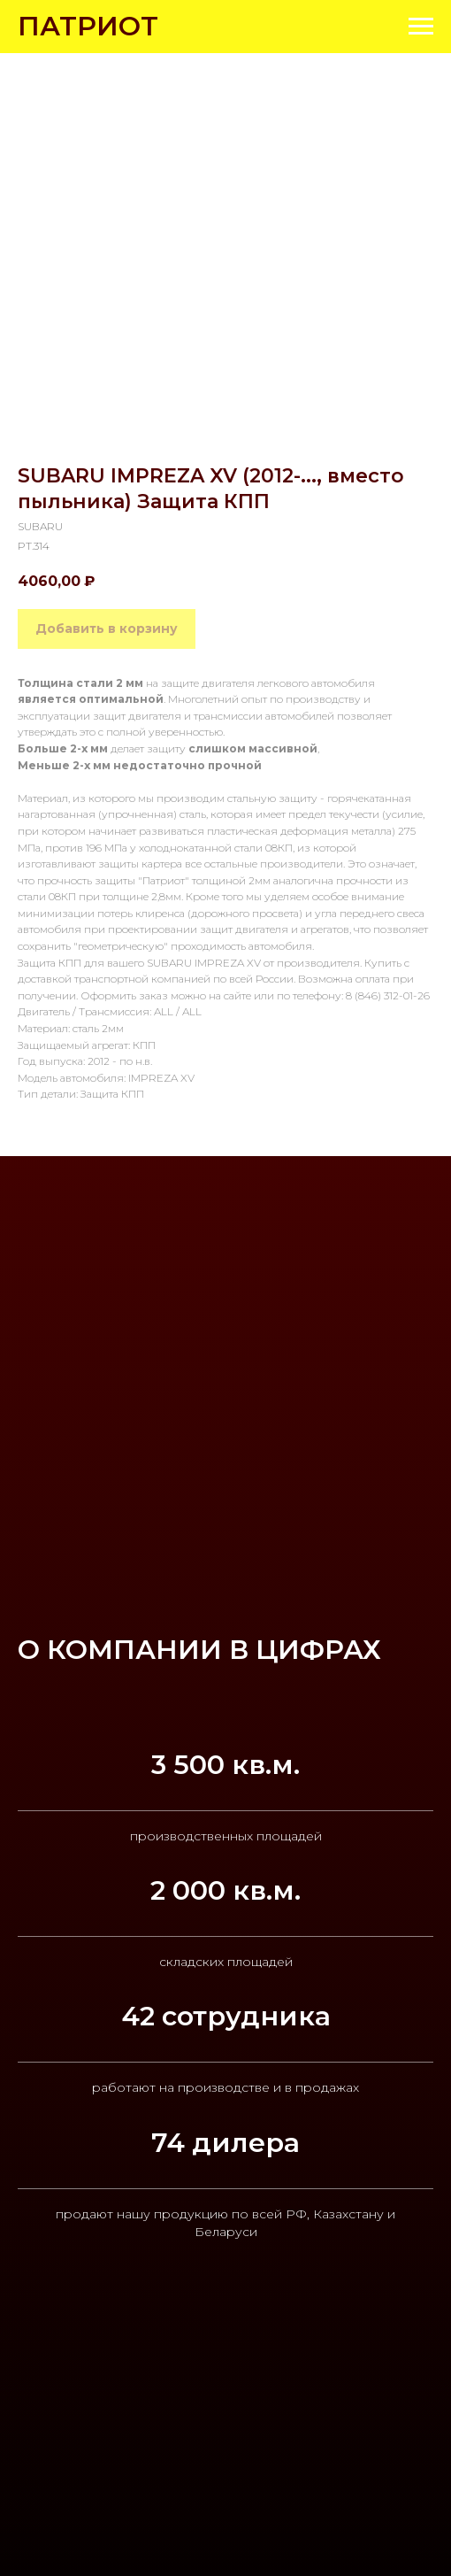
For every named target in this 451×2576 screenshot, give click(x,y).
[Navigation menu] (421, 26)
